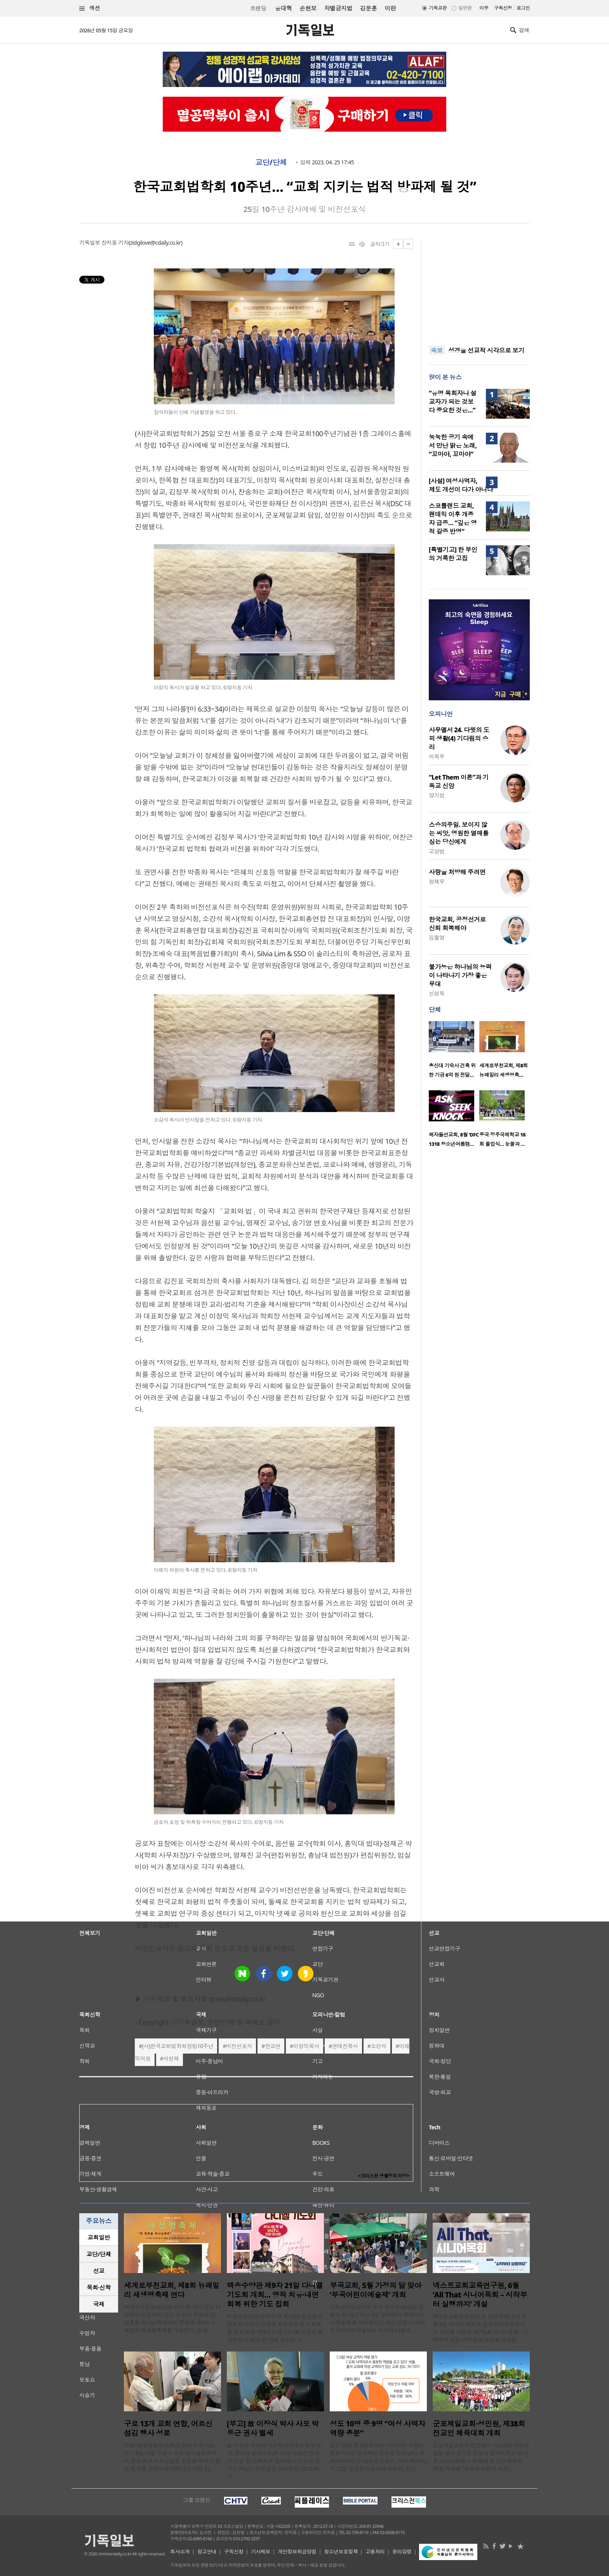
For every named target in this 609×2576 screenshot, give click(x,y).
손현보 (307, 8)
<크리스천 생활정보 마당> (383, 2175)
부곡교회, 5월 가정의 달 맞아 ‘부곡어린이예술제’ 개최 (375, 2290)
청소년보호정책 (341, 2551)
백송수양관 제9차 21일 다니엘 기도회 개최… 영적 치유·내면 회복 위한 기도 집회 (275, 2294)
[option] (454, 1052)
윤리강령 (402, 2551)
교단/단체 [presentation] (98, 2254)
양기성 (436, 795)
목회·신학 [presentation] (98, 2287)
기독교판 (438, 8)
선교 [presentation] (98, 2271)
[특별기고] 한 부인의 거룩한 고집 (453, 553)
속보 (437, 350)
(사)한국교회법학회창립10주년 (177, 2046)
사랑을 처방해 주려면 (457, 872)
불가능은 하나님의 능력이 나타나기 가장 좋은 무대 (460, 975)
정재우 (436, 881)
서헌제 (171, 2058)
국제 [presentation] (98, 2304)
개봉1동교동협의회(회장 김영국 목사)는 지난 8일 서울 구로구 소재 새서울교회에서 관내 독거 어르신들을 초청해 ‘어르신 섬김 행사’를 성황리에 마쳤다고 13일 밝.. (172, 2457)
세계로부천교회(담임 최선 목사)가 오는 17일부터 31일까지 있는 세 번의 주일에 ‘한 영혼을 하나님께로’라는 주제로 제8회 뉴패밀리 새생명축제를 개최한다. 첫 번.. (172, 2318)
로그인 (523, 8)
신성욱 (436, 993)
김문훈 (368, 8)
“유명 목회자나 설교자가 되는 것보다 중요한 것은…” (452, 401)
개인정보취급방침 (297, 2551)
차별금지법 (338, 8)
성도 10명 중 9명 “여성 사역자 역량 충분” (377, 2428)
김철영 (436, 937)
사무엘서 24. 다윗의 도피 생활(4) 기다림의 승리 (459, 738)
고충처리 (375, 2551)
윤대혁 (283, 8)
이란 (390, 8)
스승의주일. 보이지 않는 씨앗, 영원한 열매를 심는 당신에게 (459, 833)
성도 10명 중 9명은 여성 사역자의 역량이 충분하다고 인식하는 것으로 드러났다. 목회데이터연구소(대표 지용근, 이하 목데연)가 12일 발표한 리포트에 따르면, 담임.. (378, 2457)
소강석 (378, 2046)
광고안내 (207, 2551)
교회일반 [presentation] (98, 2237)
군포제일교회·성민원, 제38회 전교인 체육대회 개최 (479, 2428)
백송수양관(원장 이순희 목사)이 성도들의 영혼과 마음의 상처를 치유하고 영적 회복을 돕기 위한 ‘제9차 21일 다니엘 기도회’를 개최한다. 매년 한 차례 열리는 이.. (274, 2328)
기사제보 (260, 2551)
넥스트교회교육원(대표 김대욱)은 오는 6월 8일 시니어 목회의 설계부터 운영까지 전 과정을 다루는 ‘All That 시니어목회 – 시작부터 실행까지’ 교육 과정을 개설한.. (480, 2328)
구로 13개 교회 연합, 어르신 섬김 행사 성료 (168, 2428)
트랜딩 (258, 8)
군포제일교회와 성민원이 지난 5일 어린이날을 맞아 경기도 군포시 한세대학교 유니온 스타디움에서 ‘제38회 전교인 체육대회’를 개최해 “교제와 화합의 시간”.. (481, 2457)
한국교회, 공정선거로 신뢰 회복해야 (457, 923)
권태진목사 (345, 2046)
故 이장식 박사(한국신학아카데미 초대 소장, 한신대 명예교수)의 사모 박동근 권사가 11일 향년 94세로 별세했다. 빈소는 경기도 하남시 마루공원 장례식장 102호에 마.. (274, 2461)
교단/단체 (271, 162)
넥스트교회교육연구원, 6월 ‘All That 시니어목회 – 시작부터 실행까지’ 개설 (480, 2294)
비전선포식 (239, 2046)
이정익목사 (306, 2046)
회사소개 (180, 2551)
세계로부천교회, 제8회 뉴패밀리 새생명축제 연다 (171, 2290)
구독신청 (503, 8)
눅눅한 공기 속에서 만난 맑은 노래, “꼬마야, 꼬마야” (453, 445)
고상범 (436, 851)
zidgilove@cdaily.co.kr (155, 242)
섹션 (89, 8)
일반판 (465, 8)
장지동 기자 (115, 242)
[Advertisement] (479, 287)
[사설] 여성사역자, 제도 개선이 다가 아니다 (461, 485)
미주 (483, 8)
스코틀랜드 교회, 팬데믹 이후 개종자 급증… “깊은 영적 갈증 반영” (453, 518)
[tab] (98, 2237)
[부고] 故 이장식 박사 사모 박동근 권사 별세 (272, 2428)
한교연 (272, 2046)
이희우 (436, 756)
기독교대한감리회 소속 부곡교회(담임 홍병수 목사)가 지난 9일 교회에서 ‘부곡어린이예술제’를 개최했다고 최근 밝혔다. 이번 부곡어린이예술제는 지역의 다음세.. (377, 2318)
